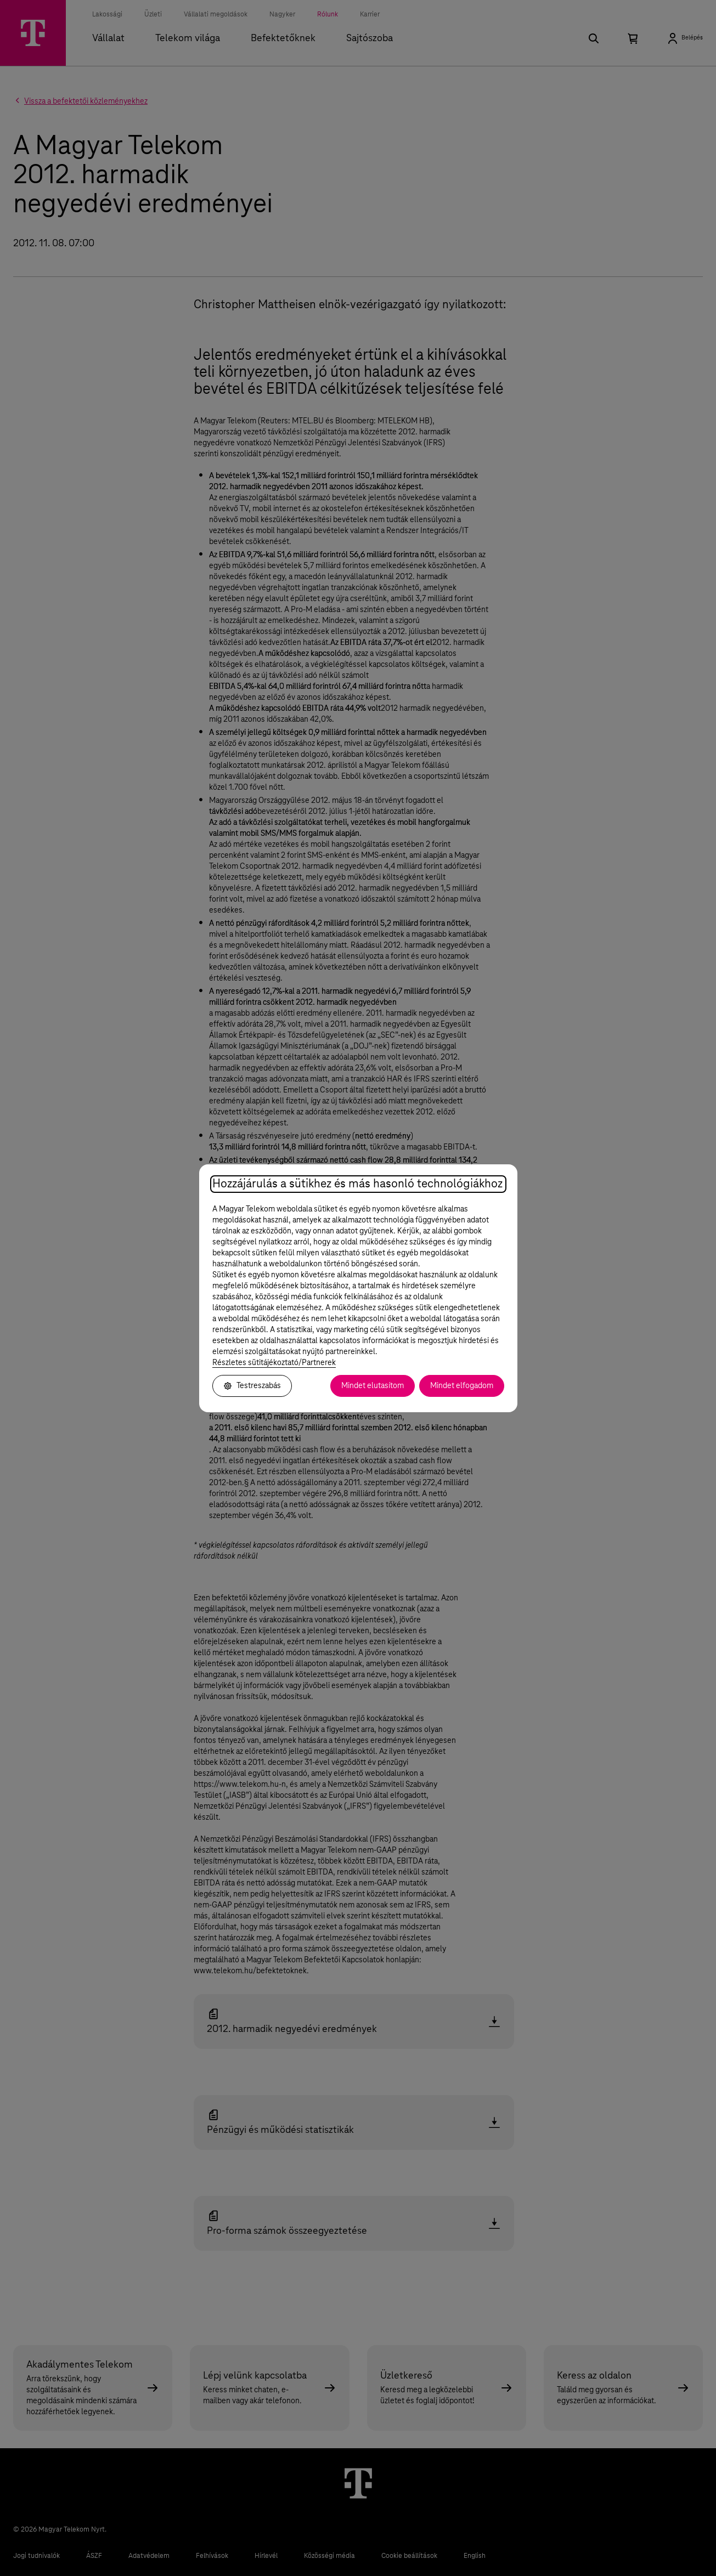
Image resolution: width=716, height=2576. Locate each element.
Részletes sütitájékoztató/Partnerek (274, 1362)
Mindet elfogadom (461, 1386)
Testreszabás (252, 1386)
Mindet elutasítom (372, 1386)
